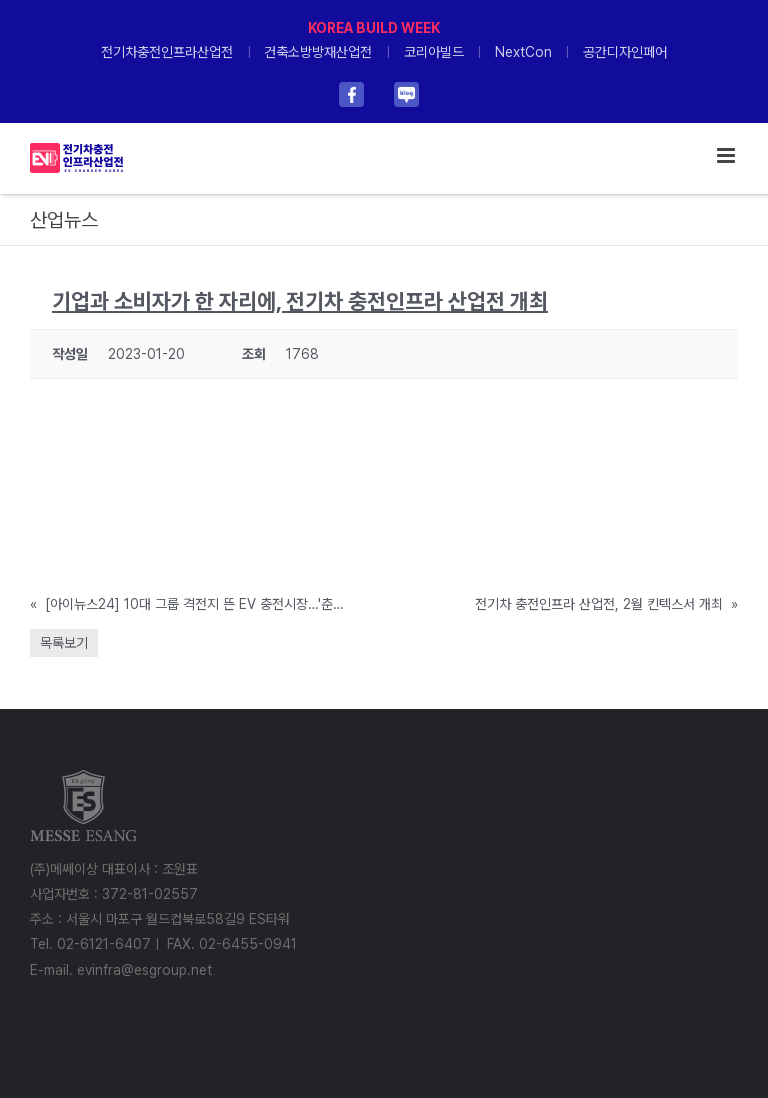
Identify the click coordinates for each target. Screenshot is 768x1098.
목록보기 (64, 643)
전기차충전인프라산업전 (167, 52)
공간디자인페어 (625, 52)
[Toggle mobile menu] (727, 155)
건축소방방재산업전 (318, 52)
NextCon (523, 52)
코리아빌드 (434, 52)
